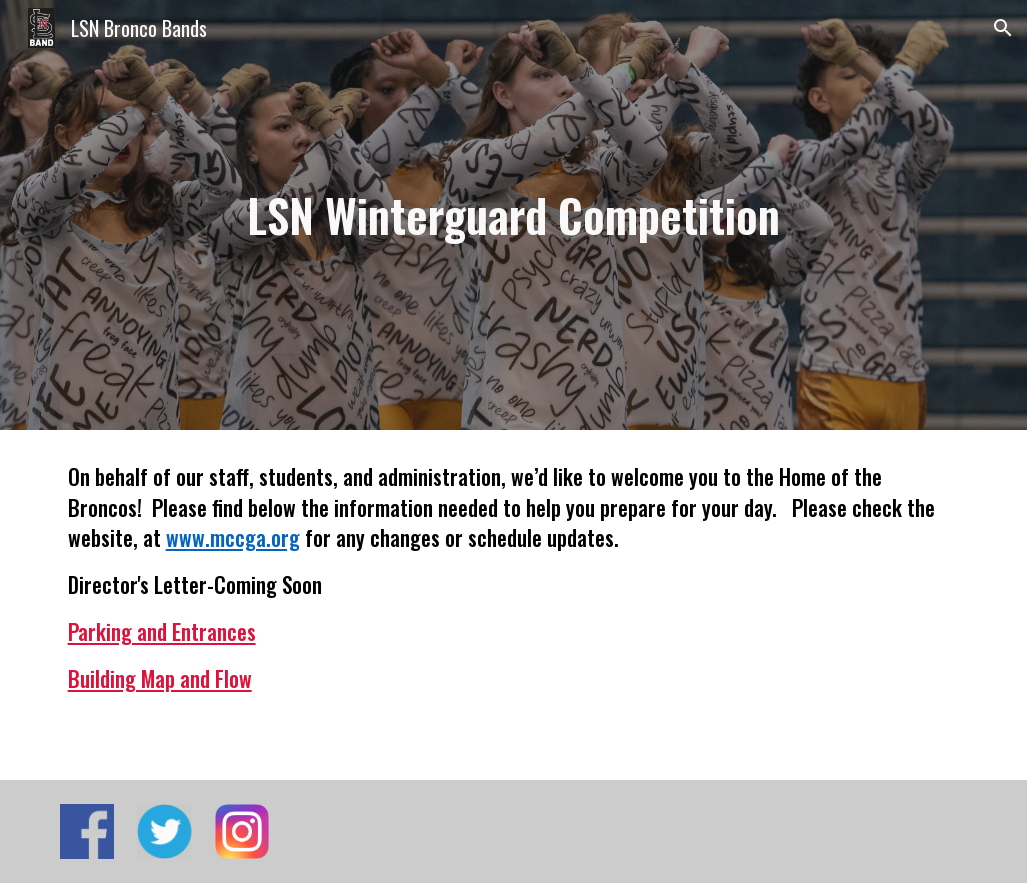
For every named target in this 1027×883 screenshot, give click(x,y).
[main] (513, 215)
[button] (1003, 28)
